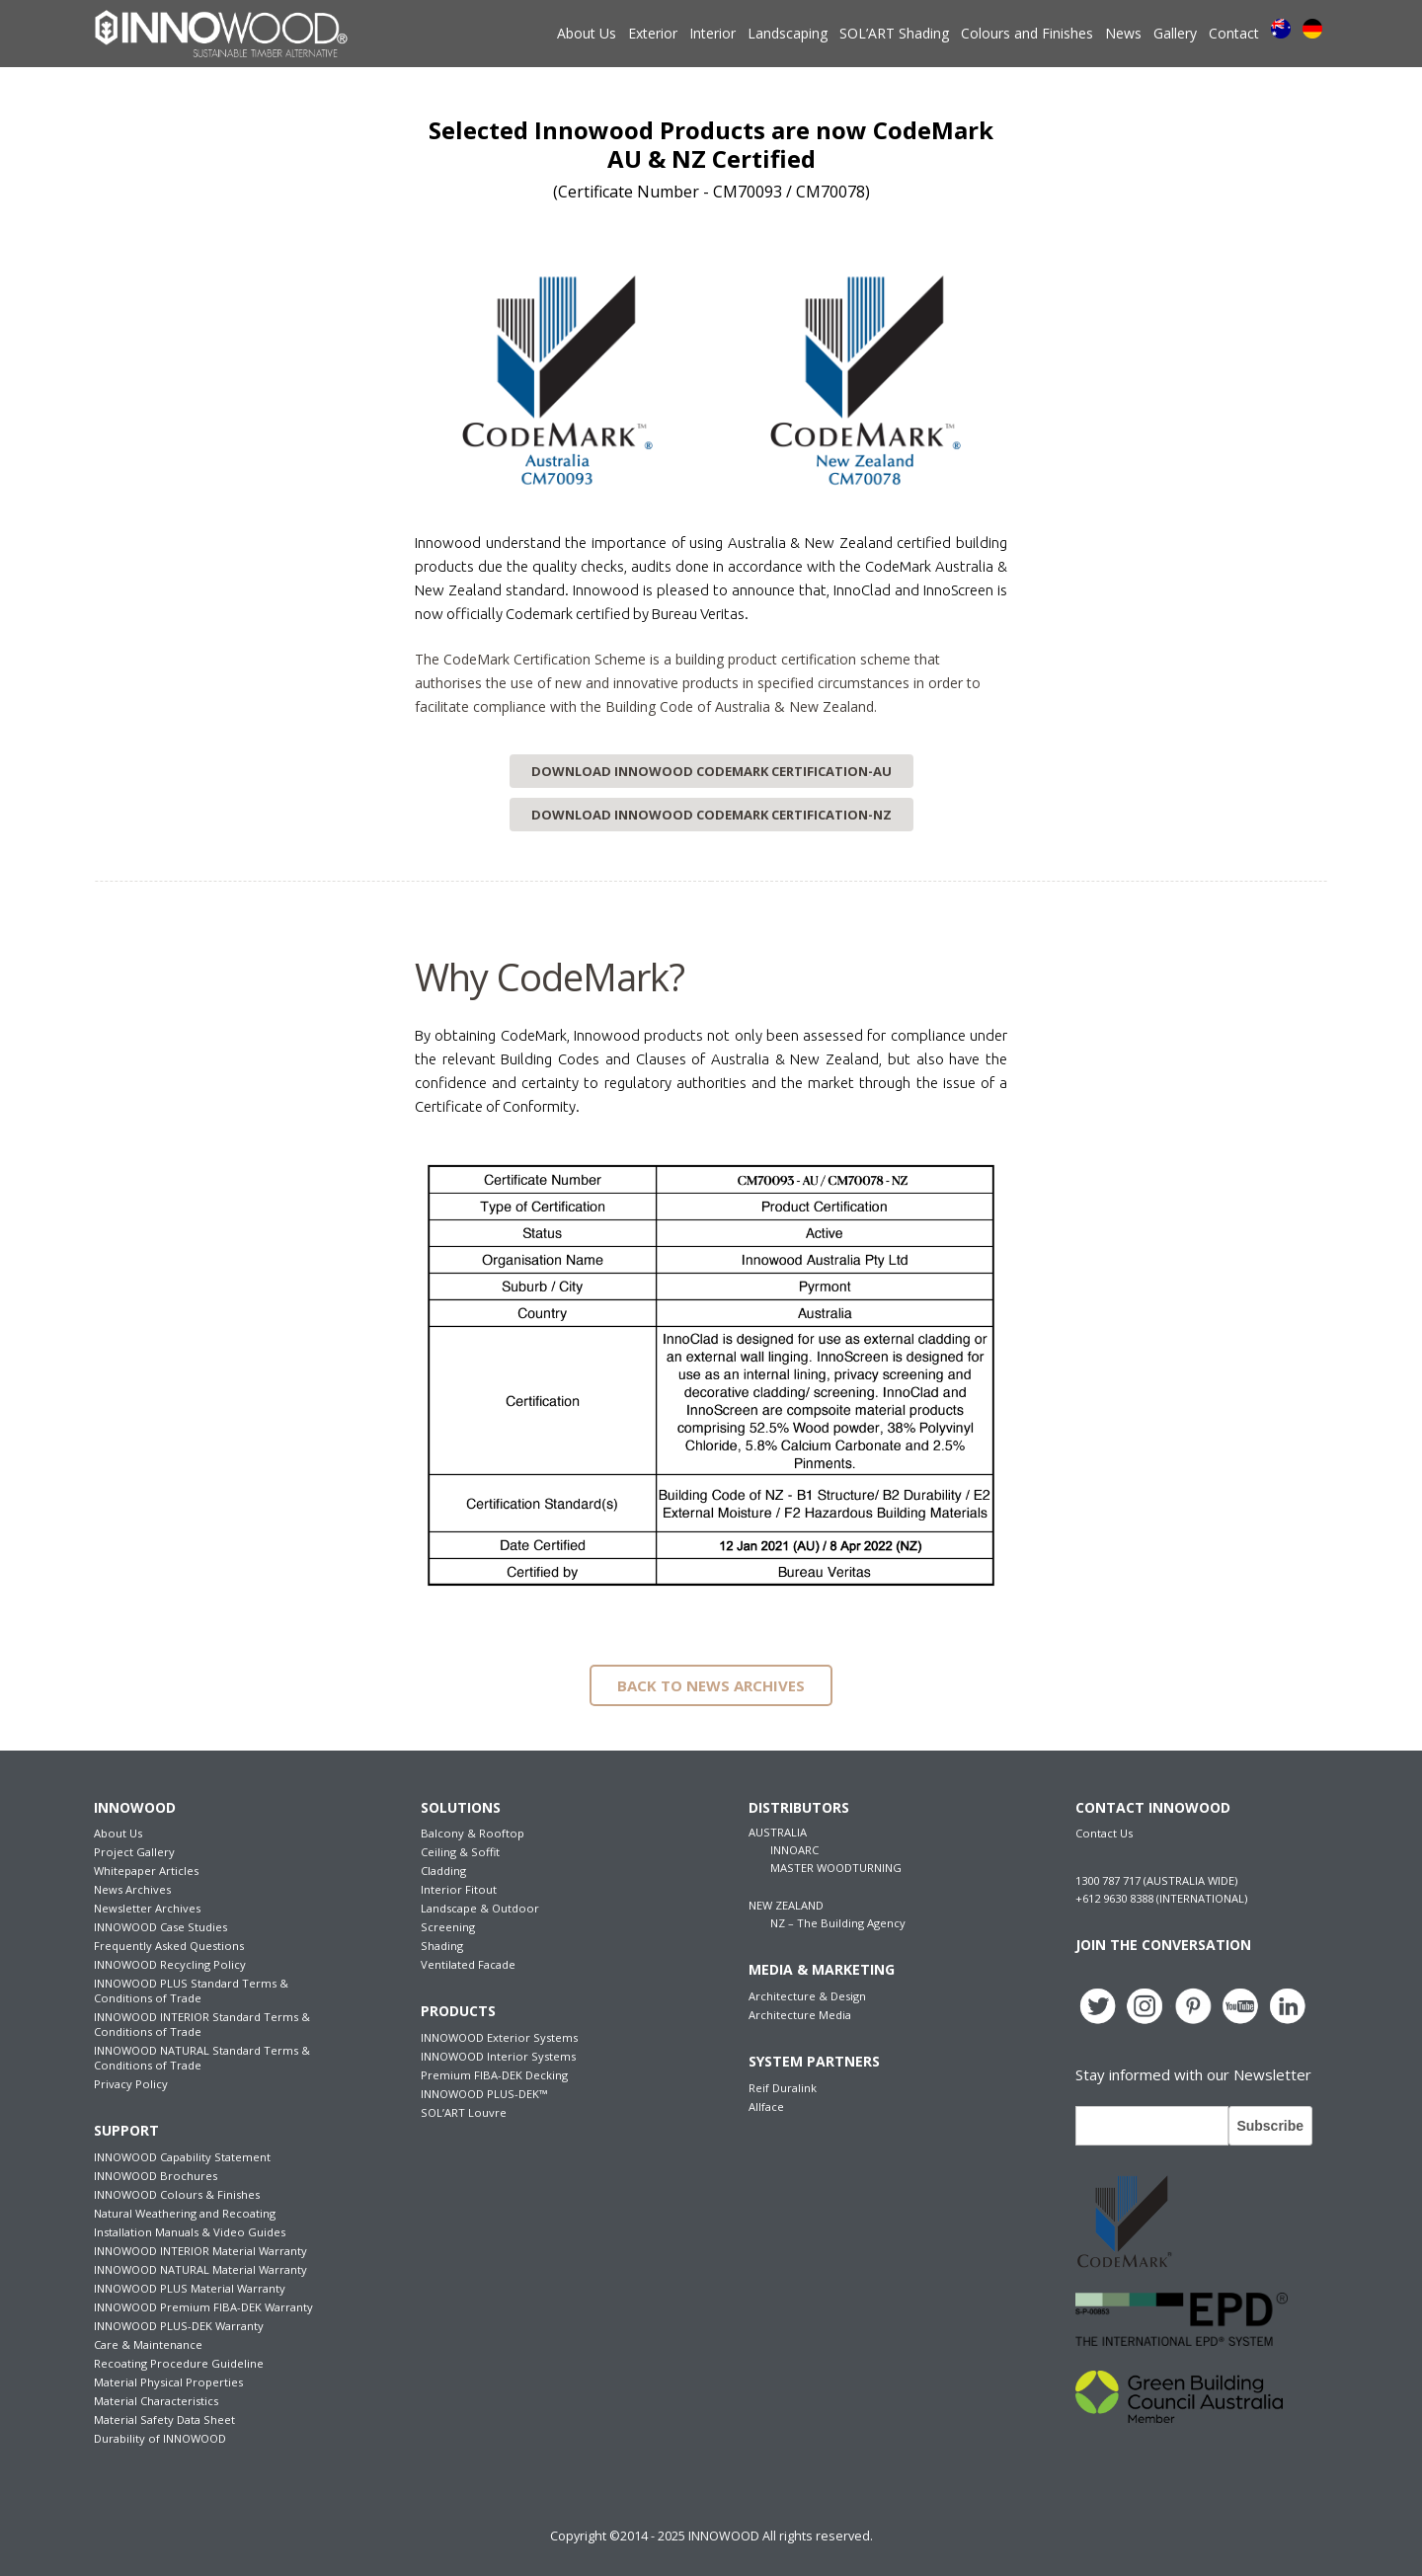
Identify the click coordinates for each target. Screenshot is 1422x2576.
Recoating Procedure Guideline (179, 2363)
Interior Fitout (459, 1889)
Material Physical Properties (168, 2382)
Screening (448, 1926)
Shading (442, 1945)
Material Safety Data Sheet (164, 2419)
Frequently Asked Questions (169, 1945)
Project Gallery (134, 1851)
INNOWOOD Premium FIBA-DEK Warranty (203, 2307)
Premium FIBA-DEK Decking (494, 2075)
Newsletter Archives (147, 1908)
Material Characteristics (156, 2400)
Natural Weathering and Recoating (185, 2213)
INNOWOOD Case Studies (160, 1926)
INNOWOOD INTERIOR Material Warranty (200, 2250)
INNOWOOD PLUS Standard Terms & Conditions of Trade (191, 1990)
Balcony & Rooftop (472, 1833)
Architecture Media (800, 2014)
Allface (766, 2106)
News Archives (132, 1889)
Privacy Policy (131, 2083)
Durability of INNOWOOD (160, 2438)
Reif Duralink (783, 2087)
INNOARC (794, 1849)
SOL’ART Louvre (464, 2112)
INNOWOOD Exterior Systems (499, 2037)
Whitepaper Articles (146, 1870)
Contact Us (1104, 1833)
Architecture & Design (807, 1996)
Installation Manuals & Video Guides (189, 2232)
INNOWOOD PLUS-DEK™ (484, 2093)
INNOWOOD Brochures (155, 2175)
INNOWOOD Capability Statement (182, 2156)
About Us (118, 1833)
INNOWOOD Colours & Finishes (177, 2194)
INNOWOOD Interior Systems (498, 2056)
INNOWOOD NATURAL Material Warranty (200, 2269)
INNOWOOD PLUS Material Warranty (189, 2288)
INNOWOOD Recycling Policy (170, 1964)
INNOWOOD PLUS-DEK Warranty (179, 2325)
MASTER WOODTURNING (836, 1867)
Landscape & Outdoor (480, 1908)
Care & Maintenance (148, 2344)
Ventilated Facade (468, 1964)
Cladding (443, 1870)
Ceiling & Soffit (460, 1851)
